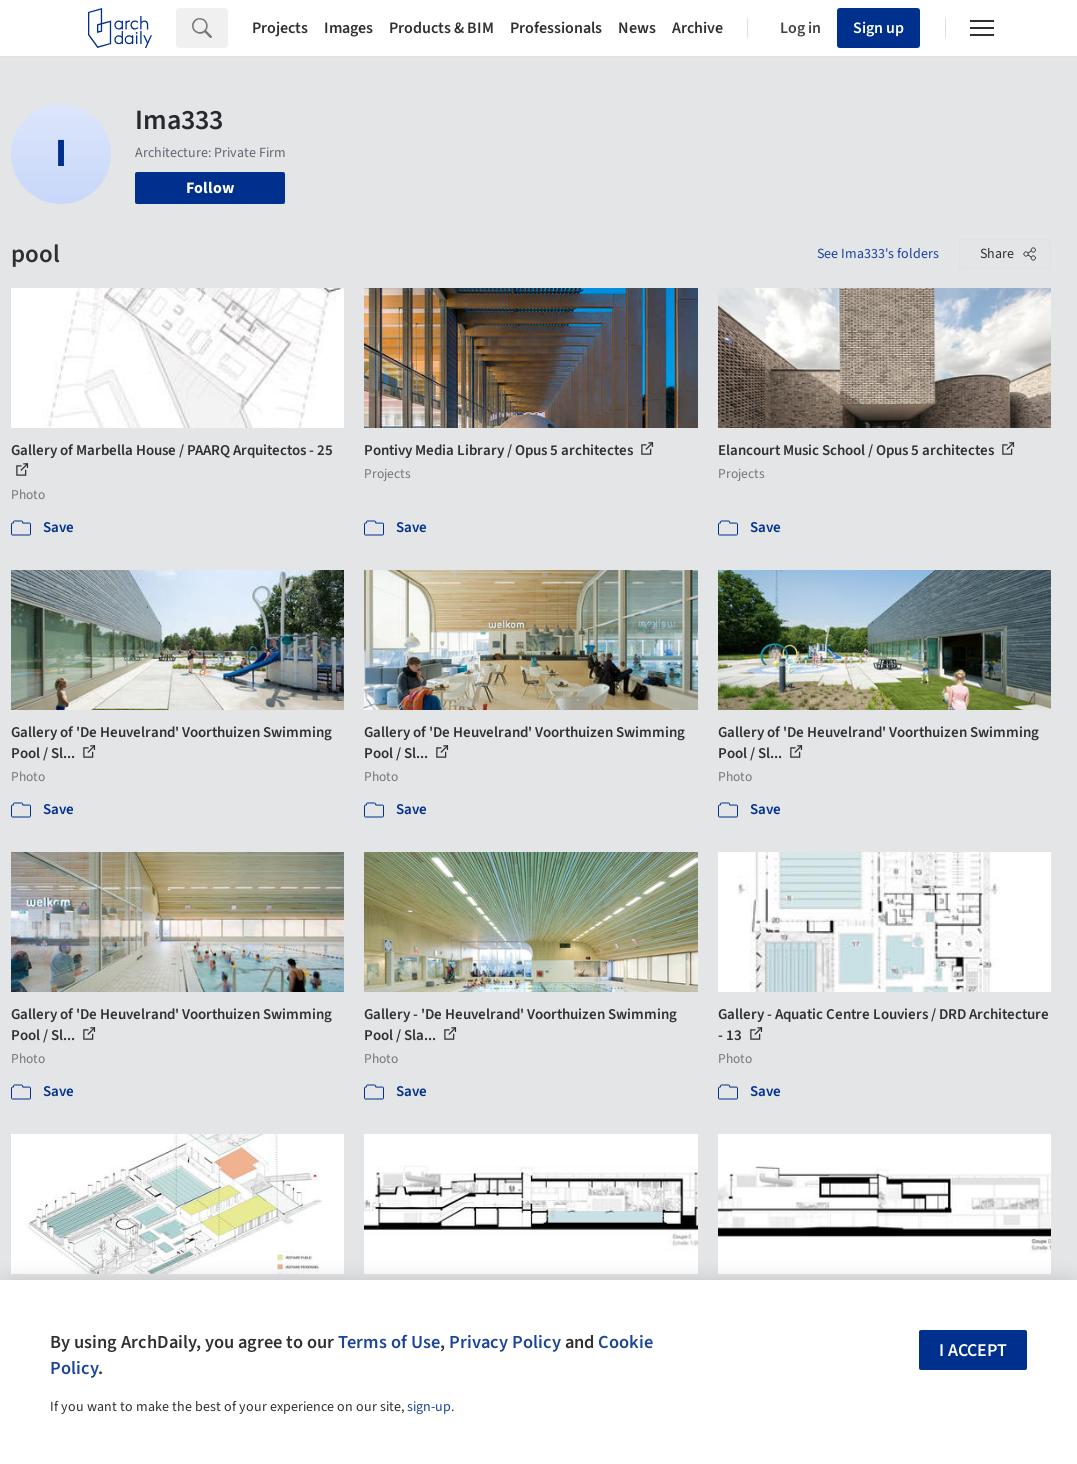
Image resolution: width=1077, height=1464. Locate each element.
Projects (280, 28)
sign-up (429, 1407)
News (637, 28)
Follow (210, 188)
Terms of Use (389, 1342)
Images (348, 28)
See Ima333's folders (878, 254)
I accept (973, 1350)
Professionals (556, 28)
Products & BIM (441, 28)
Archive (697, 28)
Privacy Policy (505, 1342)
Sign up (878, 28)
